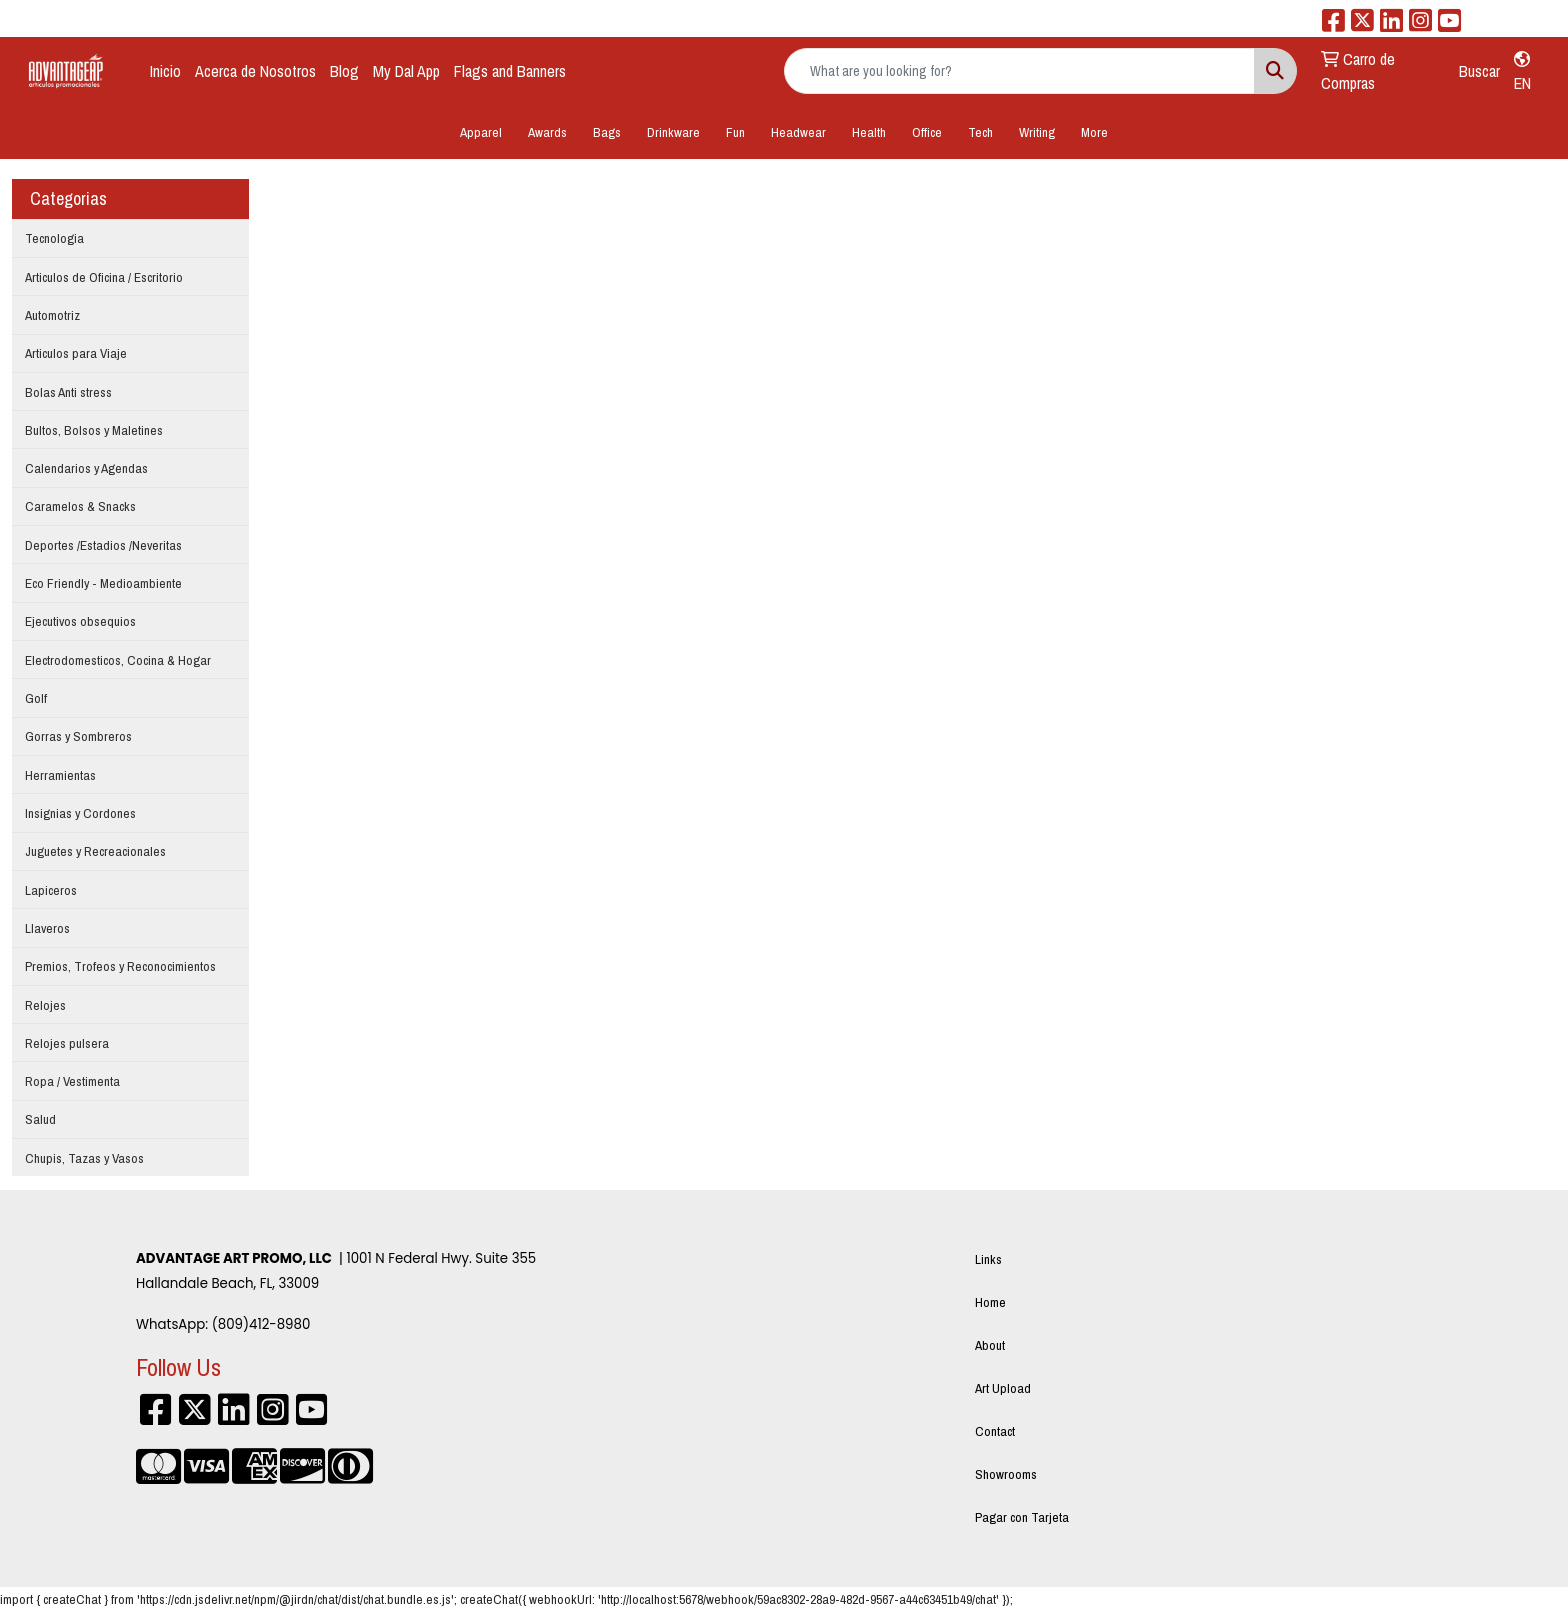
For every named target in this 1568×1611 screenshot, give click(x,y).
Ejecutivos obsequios (80, 621)
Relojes (45, 1005)
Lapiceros (51, 890)
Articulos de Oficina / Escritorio (104, 277)
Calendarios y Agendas (86, 468)
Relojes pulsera (67, 1043)
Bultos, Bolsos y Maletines (94, 430)
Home (990, 1302)
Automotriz (52, 315)
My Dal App (406, 71)
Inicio (165, 71)
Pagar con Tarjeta (1022, 1517)
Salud (40, 1119)
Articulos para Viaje (76, 353)
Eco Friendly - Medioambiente (103, 583)
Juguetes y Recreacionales (95, 851)
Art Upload (1003, 1388)
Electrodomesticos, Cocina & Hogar (118, 660)
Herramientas (60, 775)
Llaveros (47, 928)
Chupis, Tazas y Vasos (84, 1158)
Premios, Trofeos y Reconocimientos (120, 966)
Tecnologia (54, 238)
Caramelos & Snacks (80, 506)
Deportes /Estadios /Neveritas (103, 545)
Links (988, 1259)
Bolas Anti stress (68, 392)
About (990, 1345)
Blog (344, 71)
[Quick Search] (1019, 71)
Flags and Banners (510, 71)
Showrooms (1006, 1474)
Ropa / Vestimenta (72, 1081)
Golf (36, 698)
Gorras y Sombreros (78, 736)
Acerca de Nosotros (255, 71)
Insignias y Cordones (80, 813)
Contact (995, 1431)
